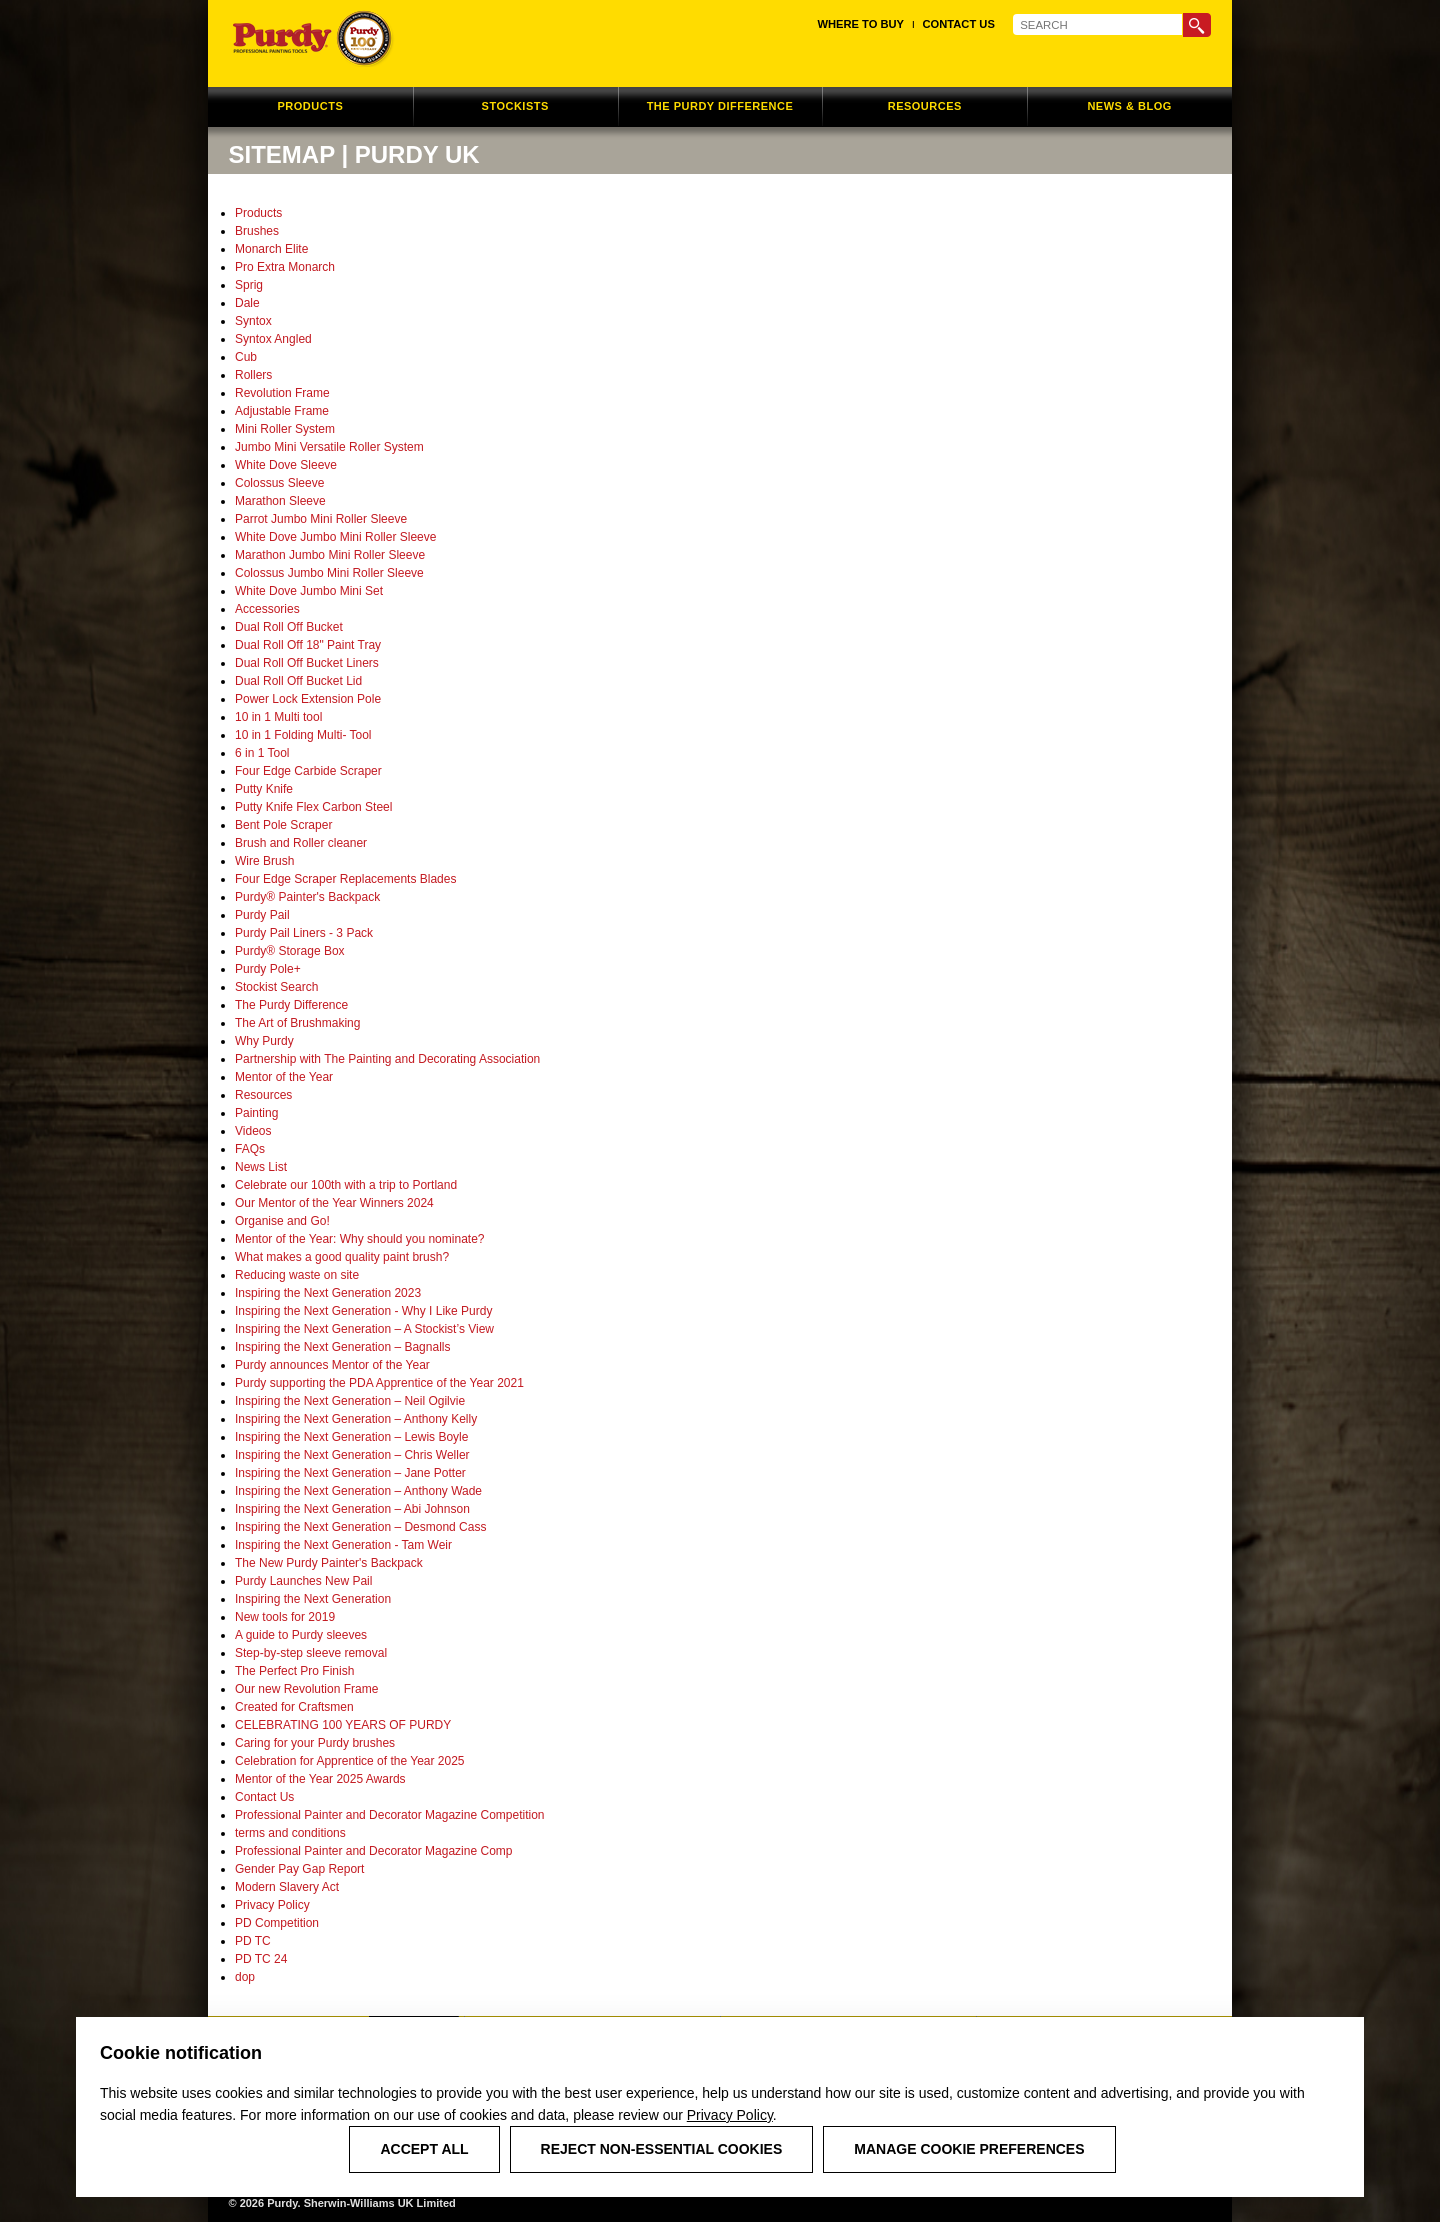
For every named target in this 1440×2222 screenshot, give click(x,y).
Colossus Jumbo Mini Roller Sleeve (329, 573)
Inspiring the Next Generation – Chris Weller (352, 1455)
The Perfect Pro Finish (294, 1671)
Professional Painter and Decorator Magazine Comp (373, 1851)
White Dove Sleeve (286, 465)
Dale (247, 303)
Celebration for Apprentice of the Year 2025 (350, 1761)
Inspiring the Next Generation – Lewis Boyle (351, 1437)
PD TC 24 (261, 1959)
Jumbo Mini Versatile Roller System (329, 447)
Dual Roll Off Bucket (289, 627)
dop (245, 1977)
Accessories (267, 609)
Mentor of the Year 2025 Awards (320, 1779)
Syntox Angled (273, 339)
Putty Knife (264, 789)
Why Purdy (264, 1041)
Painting (256, 1113)
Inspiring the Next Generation (313, 1599)
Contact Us (959, 24)
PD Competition (277, 1923)
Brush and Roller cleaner (301, 843)
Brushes (257, 231)
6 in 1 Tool (262, 753)
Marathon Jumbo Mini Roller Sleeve (330, 555)
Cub (246, 357)
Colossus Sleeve (279, 483)
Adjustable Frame (282, 411)
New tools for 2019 (285, 1617)
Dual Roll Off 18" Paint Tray (308, 645)
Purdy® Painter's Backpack (307, 897)
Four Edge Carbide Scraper (308, 771)
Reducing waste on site (297, 1275)
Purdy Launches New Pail (303, 1581)
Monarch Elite (271, 249)
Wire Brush (264, 861)
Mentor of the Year (284, 1077)
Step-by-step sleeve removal (311, 1653)
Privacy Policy (730, 2115)
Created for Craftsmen (294, 1707)
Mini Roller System (285, 429)
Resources (263, 1095)
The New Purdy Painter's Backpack (329, 1563)
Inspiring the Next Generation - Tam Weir (343, 1545)
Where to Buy (860, 24)
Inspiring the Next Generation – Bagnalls (342, 1347)
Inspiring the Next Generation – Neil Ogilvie (350, 1401)
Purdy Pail (262, 915)
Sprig (249, 285)
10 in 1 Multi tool (278, 717)
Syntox (253, 321)
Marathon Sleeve (280, 501)
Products (258, 213)
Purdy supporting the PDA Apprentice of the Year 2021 (379, 1383)
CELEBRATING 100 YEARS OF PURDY (343, 1725)
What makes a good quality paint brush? (342, 1257)
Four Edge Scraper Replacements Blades (345, 879)
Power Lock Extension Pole (308, 699)
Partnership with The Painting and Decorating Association (387, 1059)
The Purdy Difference (291, 1005)
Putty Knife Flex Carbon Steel (313, 807)
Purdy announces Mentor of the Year (332, 1365)
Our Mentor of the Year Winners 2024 (334, 1203)
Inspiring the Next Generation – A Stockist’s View (364, 1329)
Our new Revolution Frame (306, 1689)
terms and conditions (290, 1833)
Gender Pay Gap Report (299, 1869)
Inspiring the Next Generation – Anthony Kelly (356, 1419)
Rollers (253, 375)
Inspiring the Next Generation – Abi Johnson (352, 1509)
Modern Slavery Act (287, 1887)
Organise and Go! (282, 1221)
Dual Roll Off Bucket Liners (307, 663)
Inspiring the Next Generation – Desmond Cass (360, 1527)
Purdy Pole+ (268, 969)
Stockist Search (276, 987)
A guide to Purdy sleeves (301, 1635)
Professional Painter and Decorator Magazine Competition (390, 1815)
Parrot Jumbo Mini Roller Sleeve (321, 519)
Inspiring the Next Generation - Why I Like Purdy (363, 1311)
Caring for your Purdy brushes (315, 1743)
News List (261, 1167)
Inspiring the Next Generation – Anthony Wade (358, 1491)
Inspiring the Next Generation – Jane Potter (350, 1473)
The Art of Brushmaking (297, 1023)
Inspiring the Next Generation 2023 (328, 1293)
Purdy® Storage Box (290, 951)
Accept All (424, 2149)
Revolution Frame (282, 393)
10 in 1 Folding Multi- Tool (303, 735)
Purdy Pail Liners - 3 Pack (304, 933)
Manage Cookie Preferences (969, 2149)
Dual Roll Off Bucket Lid (298, 681)
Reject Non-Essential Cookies (662, 2149)
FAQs (250, 1149)
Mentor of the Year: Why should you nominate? (360, 1239)
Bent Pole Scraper (283, 825)
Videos (253, 1131)
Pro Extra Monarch (285, 267)
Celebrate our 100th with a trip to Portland (346, 1185)
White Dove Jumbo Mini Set (309, 591)
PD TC (253, 1941)
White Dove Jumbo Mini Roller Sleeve (335, 537)
